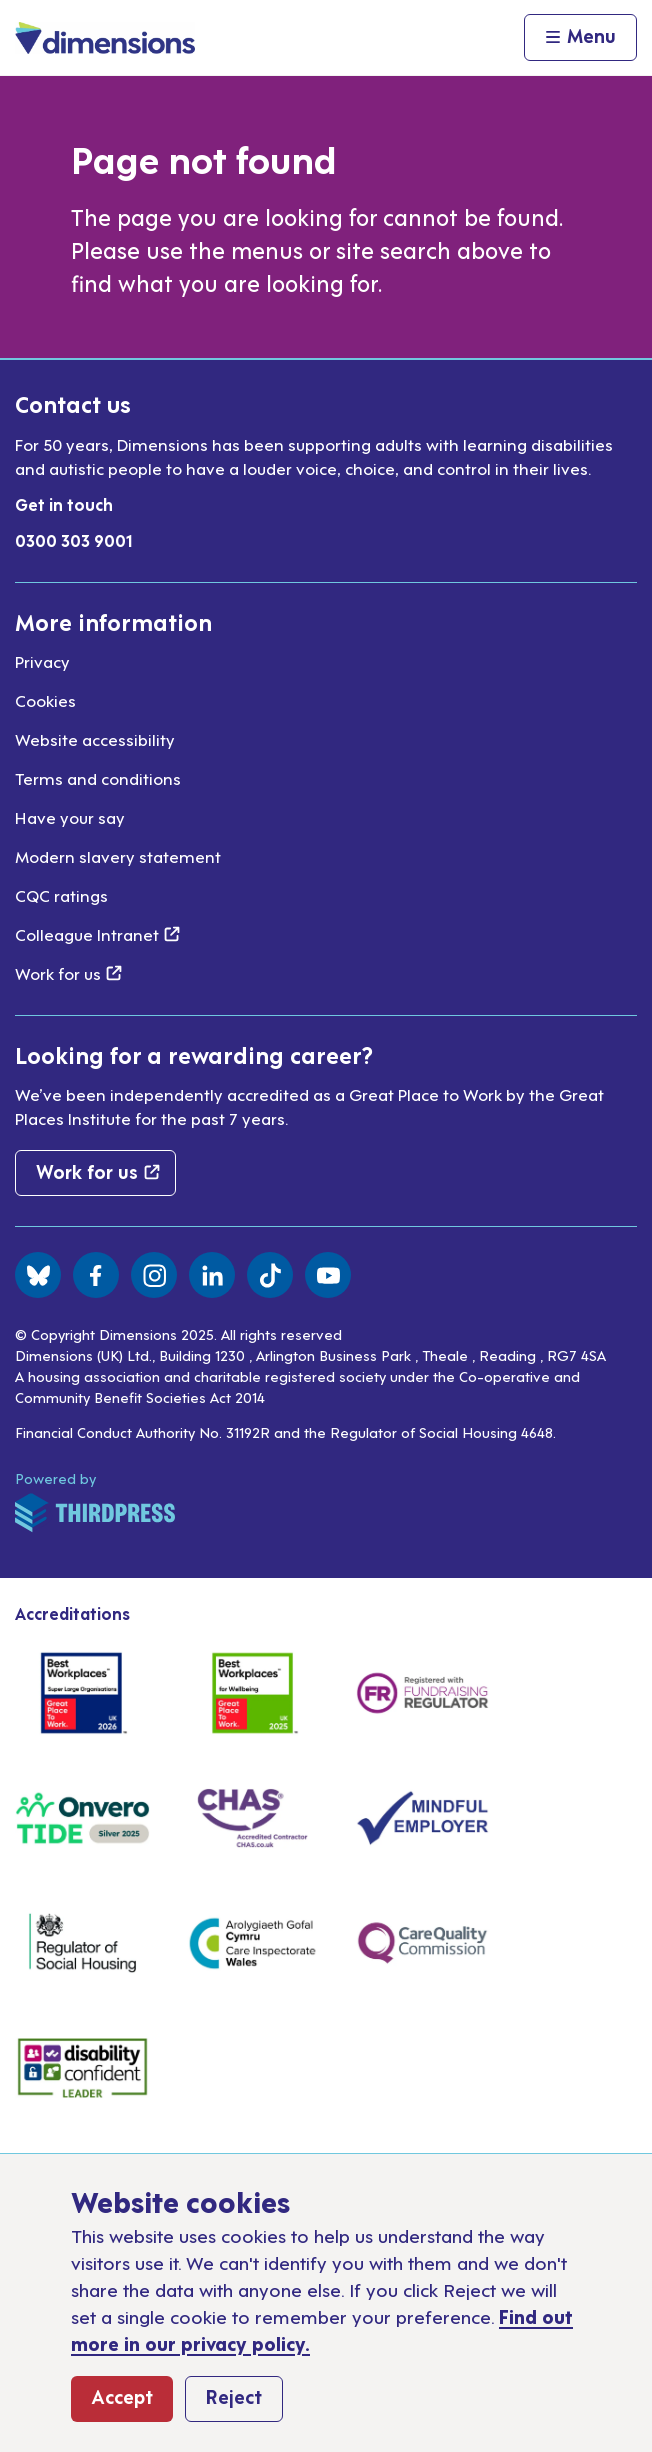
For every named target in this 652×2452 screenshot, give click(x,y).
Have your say (70, 817)
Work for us (68, 973)
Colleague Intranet (97, 934)
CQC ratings (61, 895)
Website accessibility (95, 739)
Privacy (42, 661)
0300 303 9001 (74, 540)
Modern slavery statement (118, 856)
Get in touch (64, 504)
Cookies (45, 700)
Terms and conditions (98, 778)
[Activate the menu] (580, 38)
